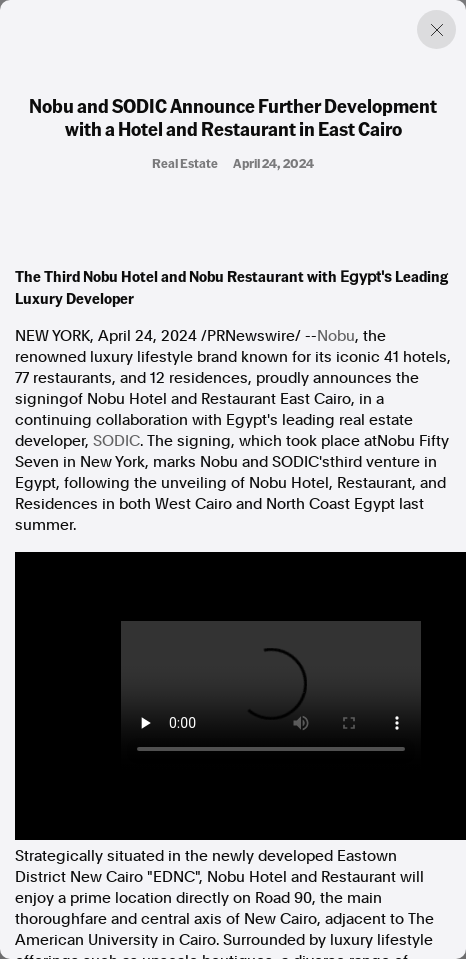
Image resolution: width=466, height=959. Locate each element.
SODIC (116, 441)
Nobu (336, 336)
